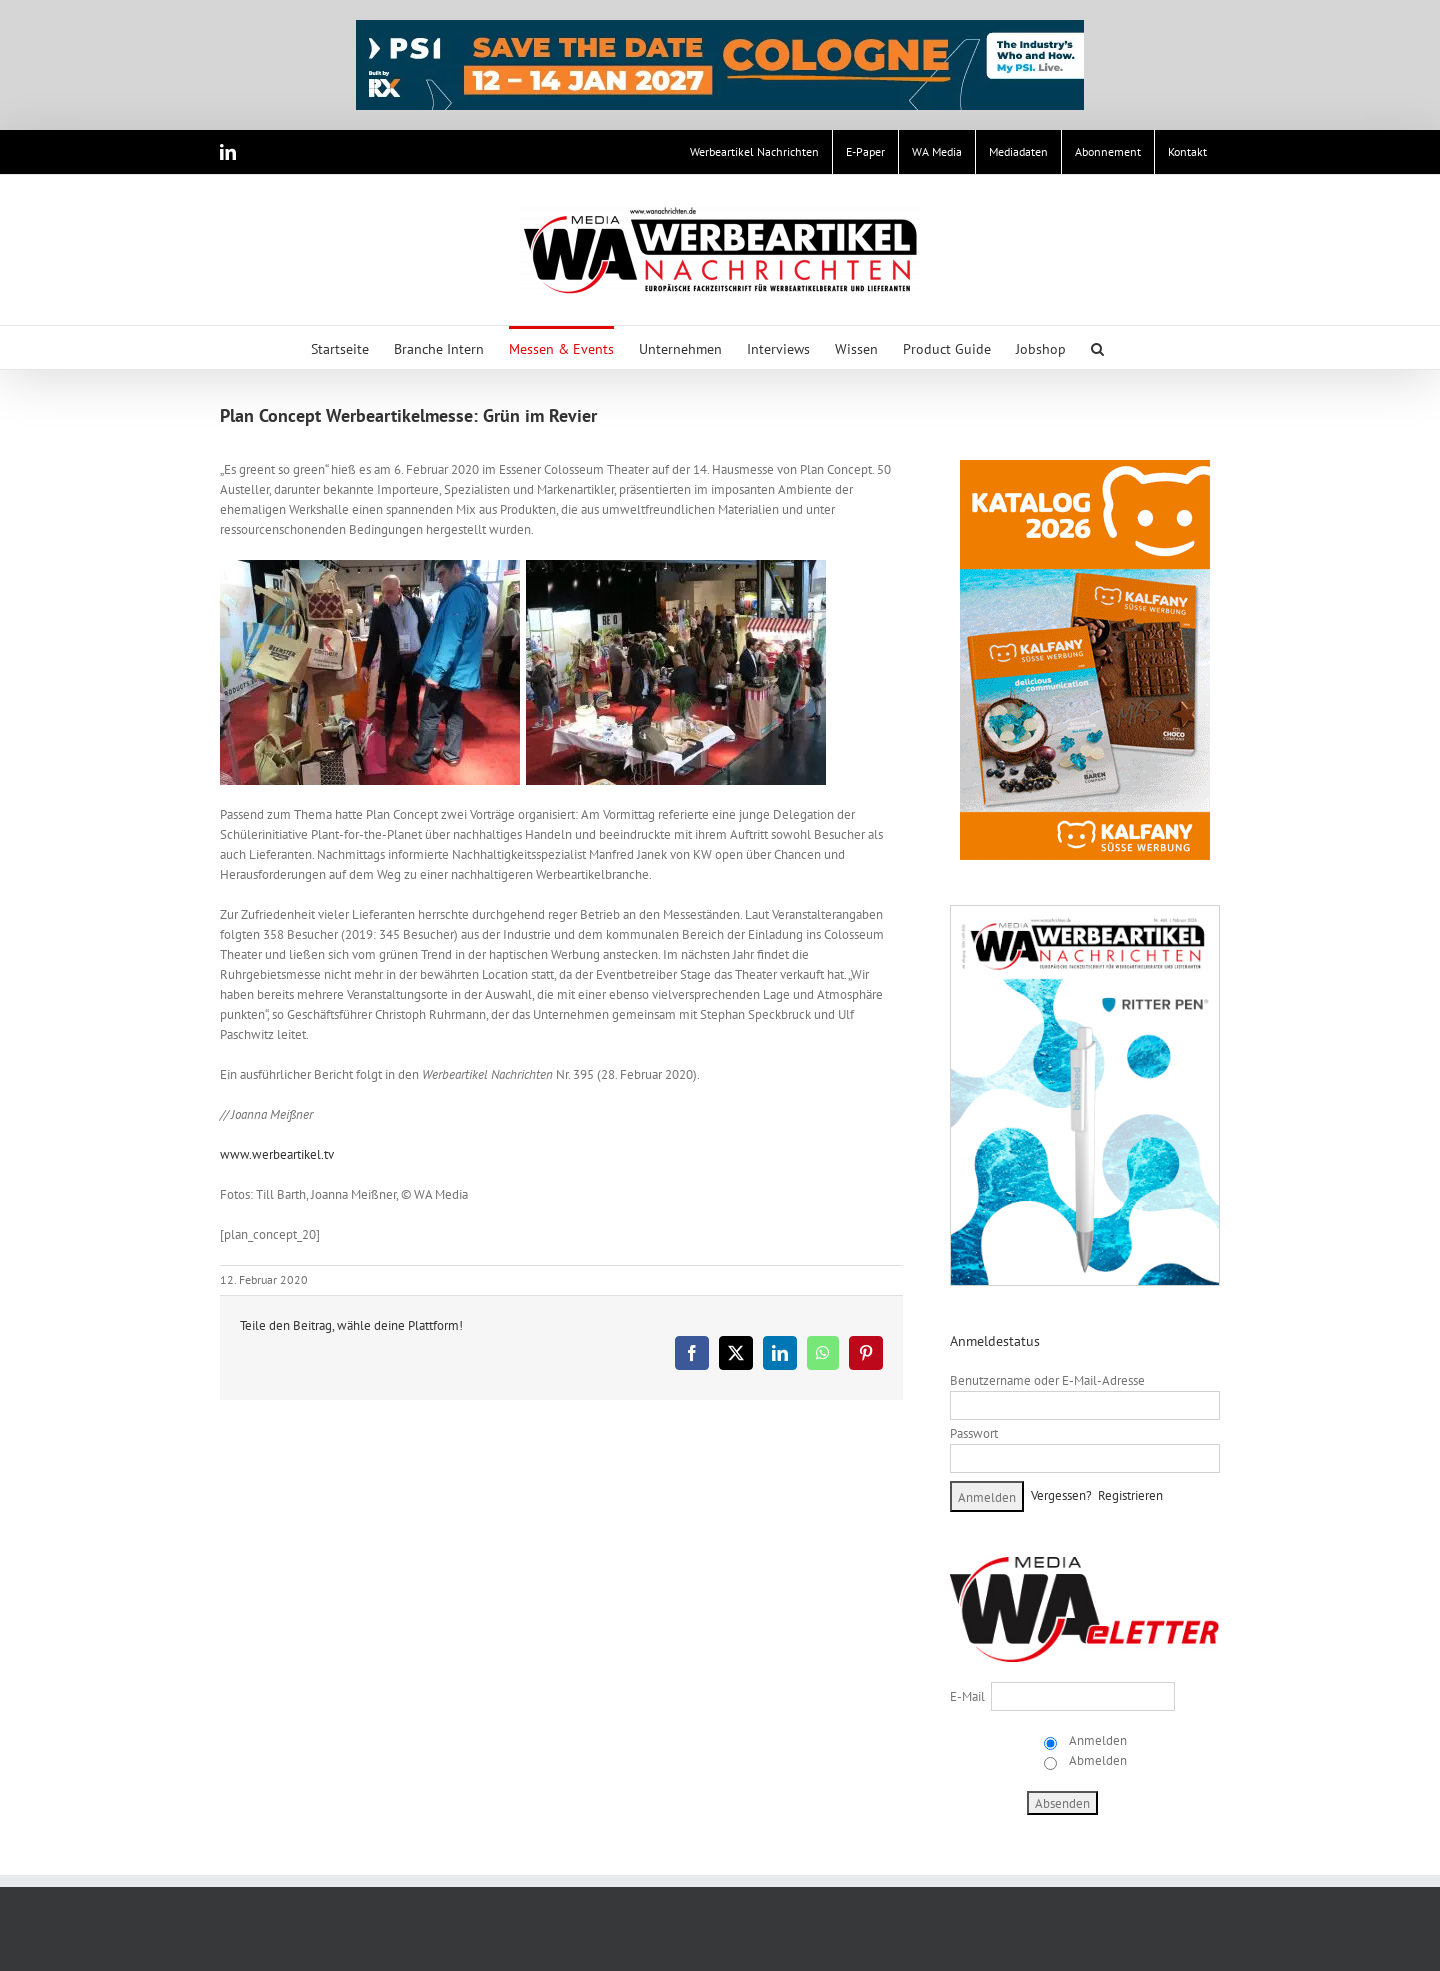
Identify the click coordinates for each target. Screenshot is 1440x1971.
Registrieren (1130, 1495)
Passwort (974, 1433)
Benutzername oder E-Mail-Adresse (1047, 1380)
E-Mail (967, 1696)
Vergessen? (1061, 1495)
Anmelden (1096, 1740)
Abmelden (1096, 1760)
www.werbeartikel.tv (277, 1154)
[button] (1097, 347)
